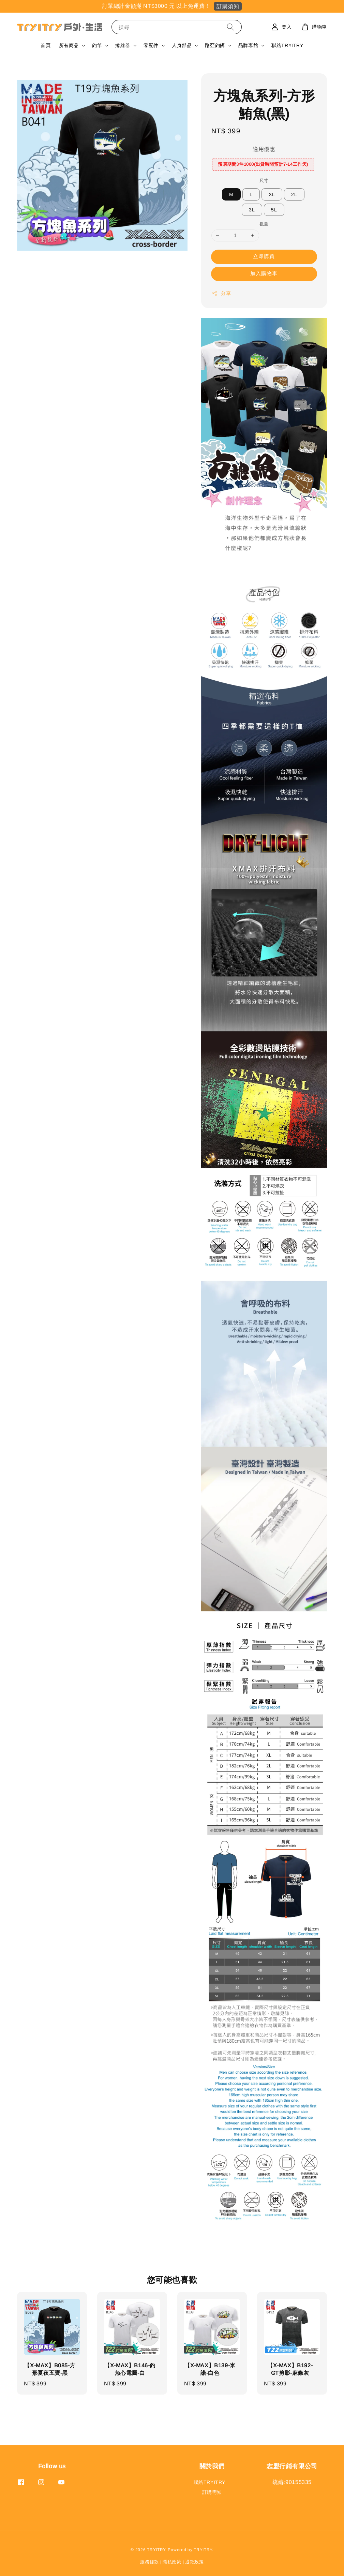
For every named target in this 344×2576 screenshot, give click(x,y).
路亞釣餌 (215, 45)
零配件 (151, 45)
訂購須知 (227, 6)
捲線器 (122, 45)
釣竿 (97, 45)
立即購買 (264, 256)
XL (272, 194)
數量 (264, 223)
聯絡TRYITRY (287, 45)
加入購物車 (264, 273)
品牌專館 (248, 45)
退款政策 (194, 2561)
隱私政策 (172, 2561)
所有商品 (69, 45)
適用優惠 (264, 149)
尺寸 (264, 180)
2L (294, 194)
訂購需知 (212, 2492)
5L (274, 209)
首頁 (45, 45)
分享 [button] (221, 293)
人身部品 (182, 45)
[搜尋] (230, 26)
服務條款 (149, 2561)
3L (252, 209)
